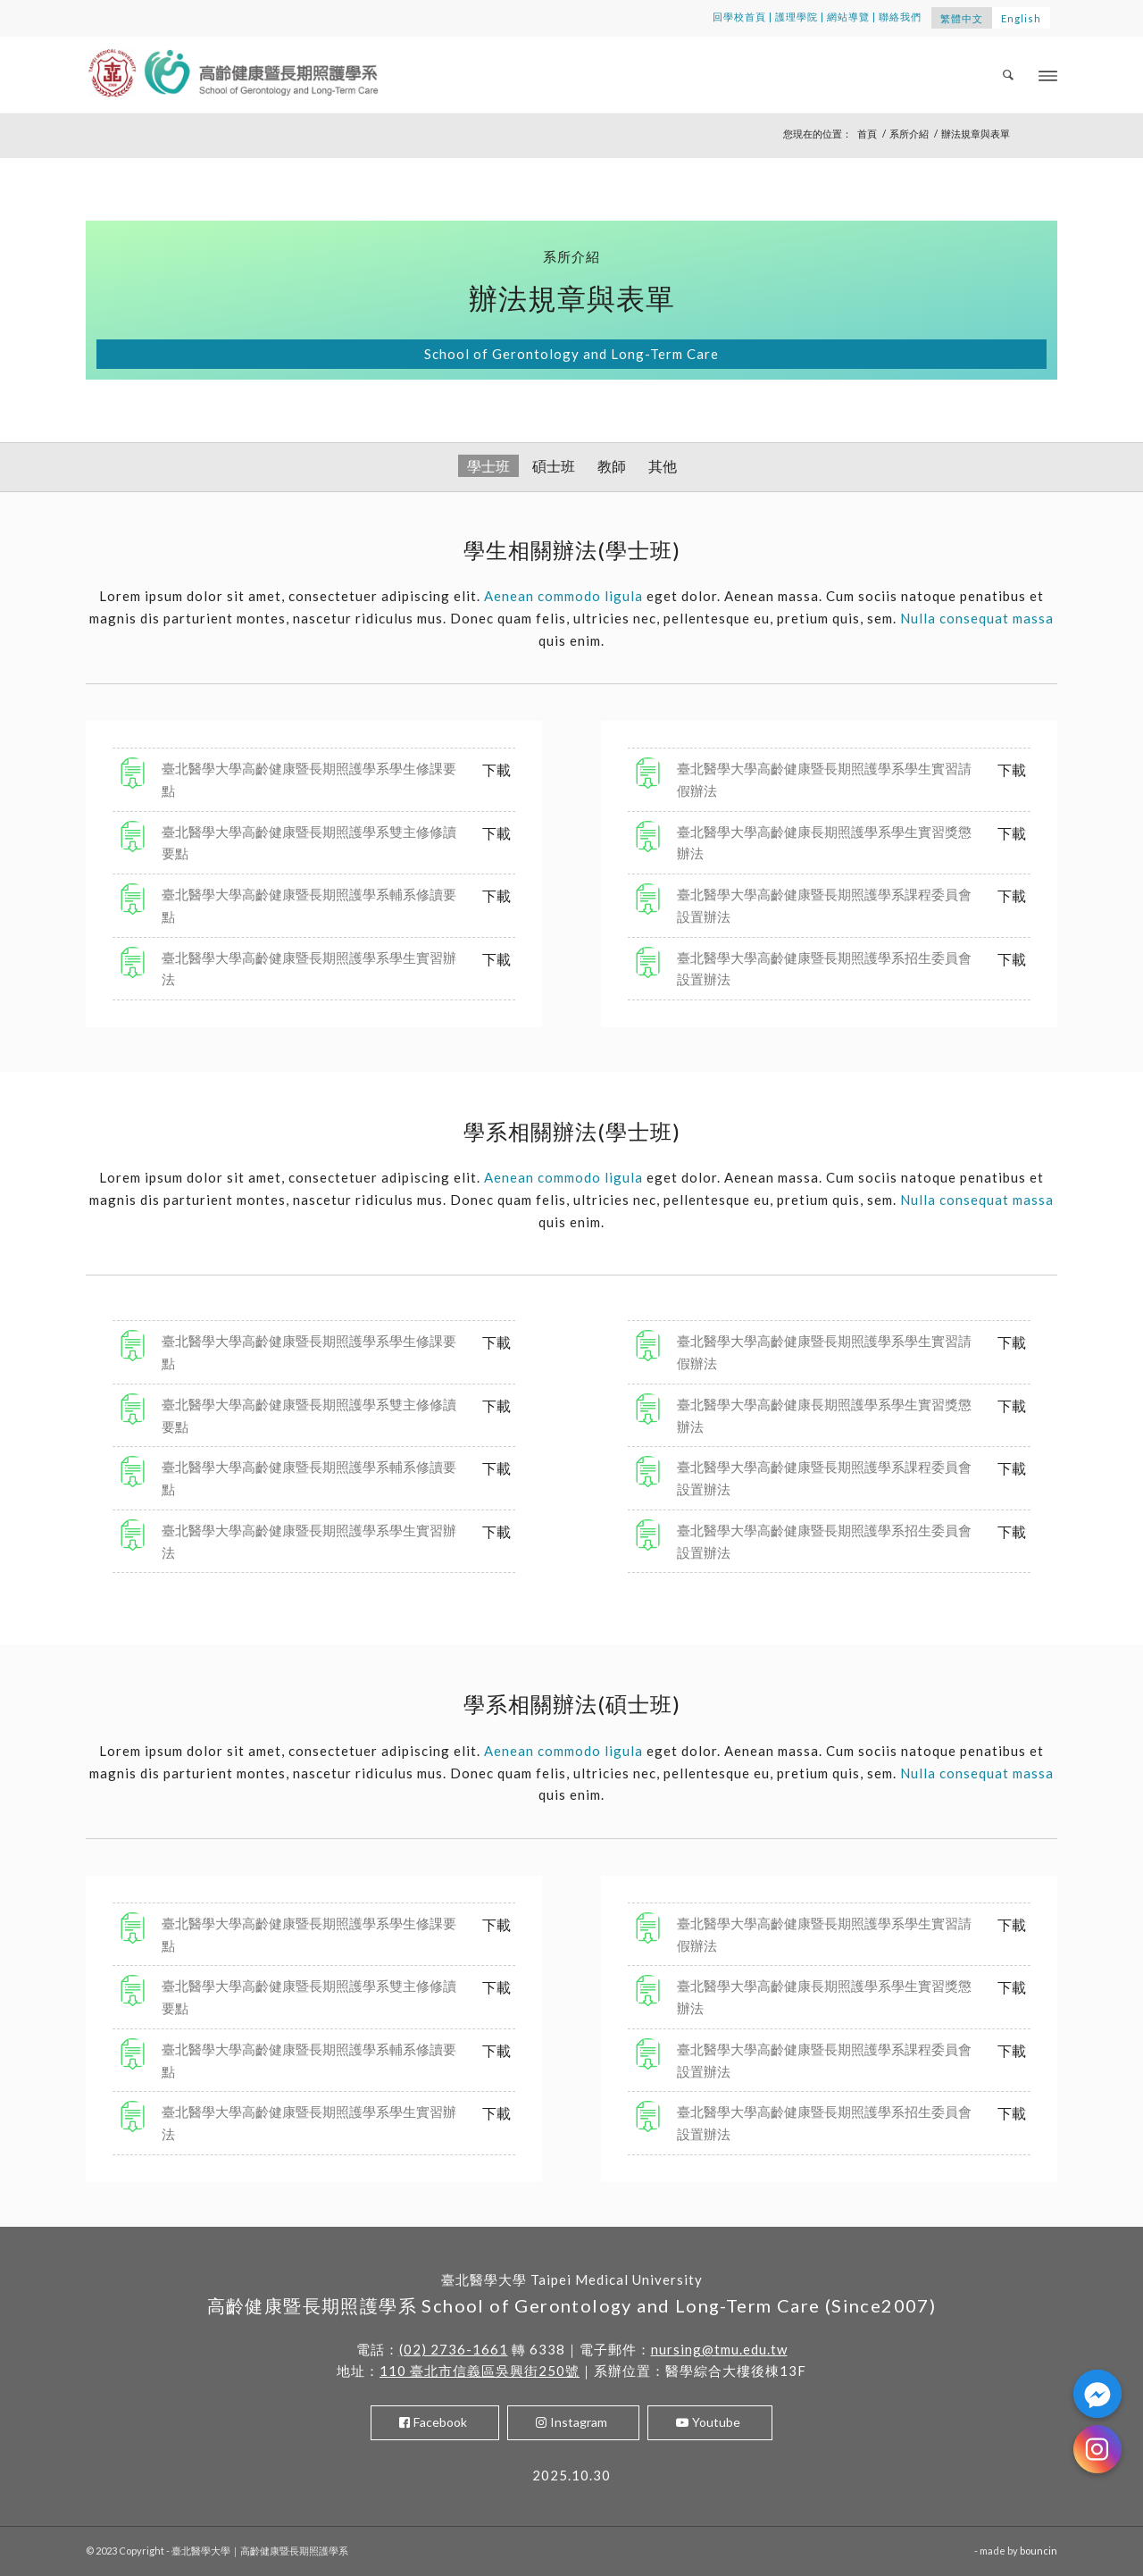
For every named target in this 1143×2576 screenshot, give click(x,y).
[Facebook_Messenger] (1097, 2394)
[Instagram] (1097, 2449)
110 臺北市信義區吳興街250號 (480, 2371)
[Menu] (1048, 74)
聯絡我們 (900, 16)
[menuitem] (1009, 75)
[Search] (1009, 75)
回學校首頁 (739, 16)
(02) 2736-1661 (453, 2349)
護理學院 (796, 16)
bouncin (1038, 2550)
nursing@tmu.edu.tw (719, 2349)
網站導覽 (848, 16)
